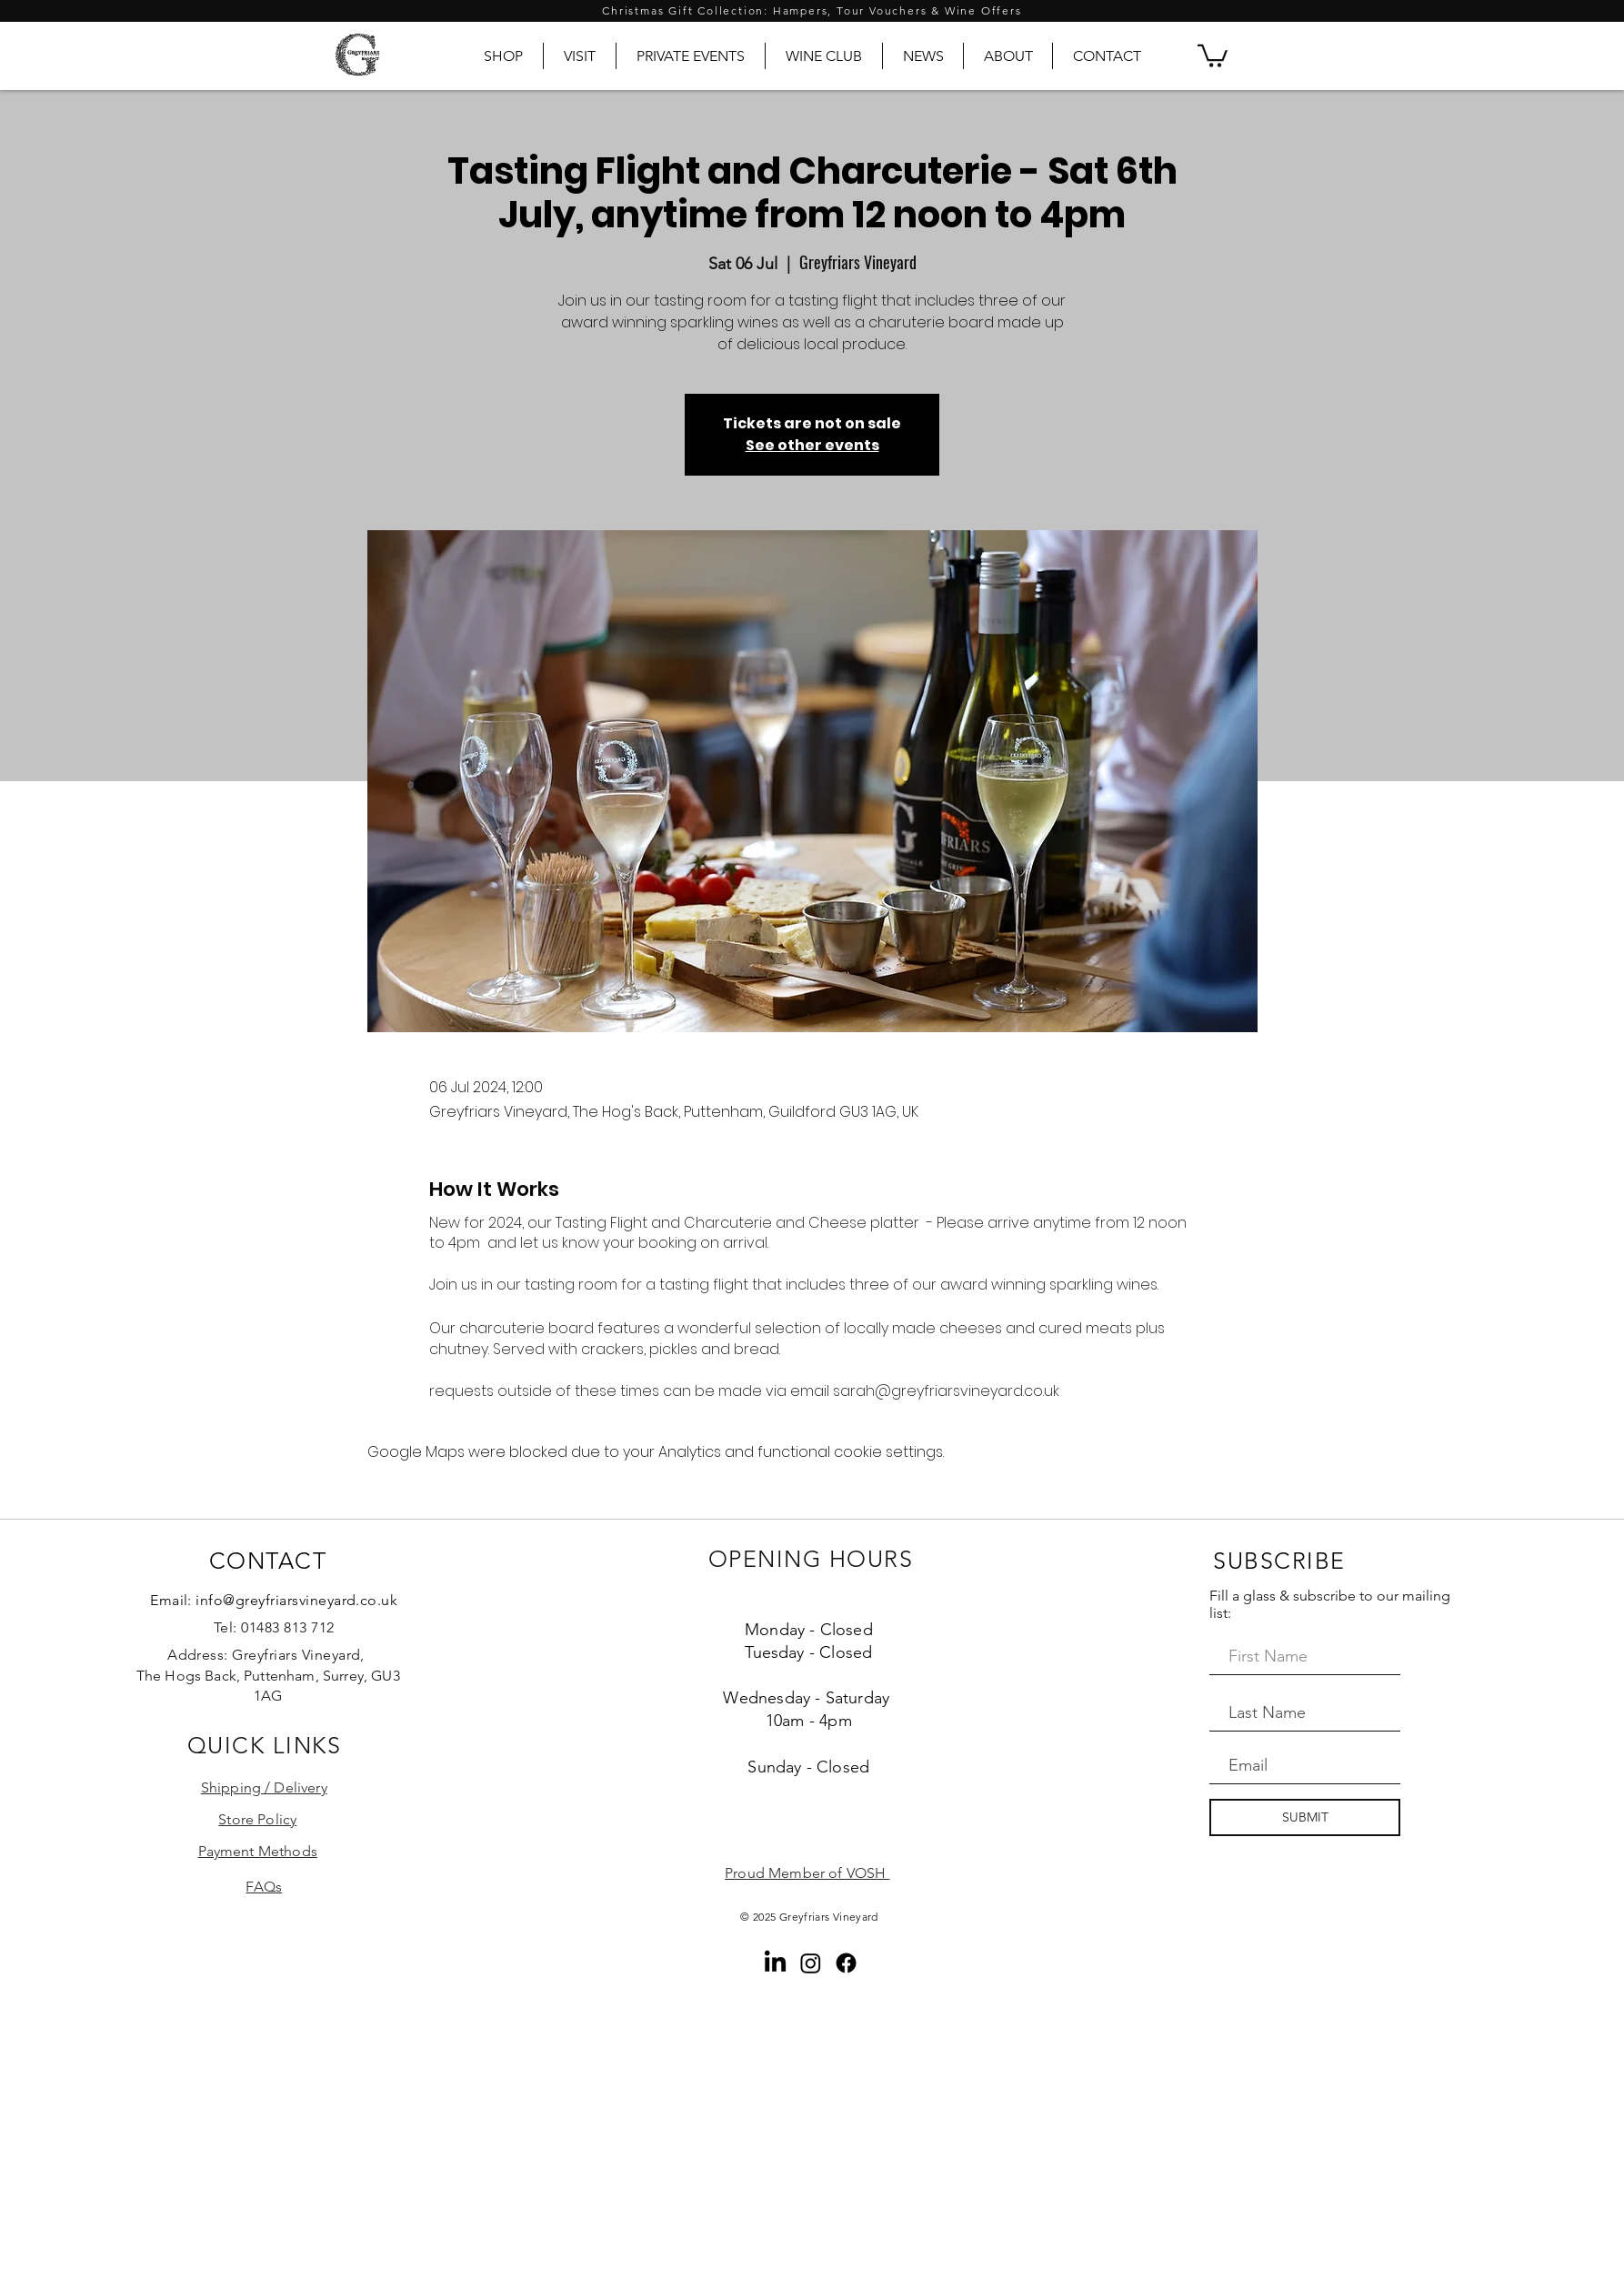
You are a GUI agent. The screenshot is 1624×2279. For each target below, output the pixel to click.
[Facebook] (846, 1963)
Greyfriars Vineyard (828, 1916)
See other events (812, 445)
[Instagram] (810, 1963)
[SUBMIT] (1304, 1817)
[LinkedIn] (775, 1963)
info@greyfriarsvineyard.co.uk (296, 1600)
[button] (1213, 54)
